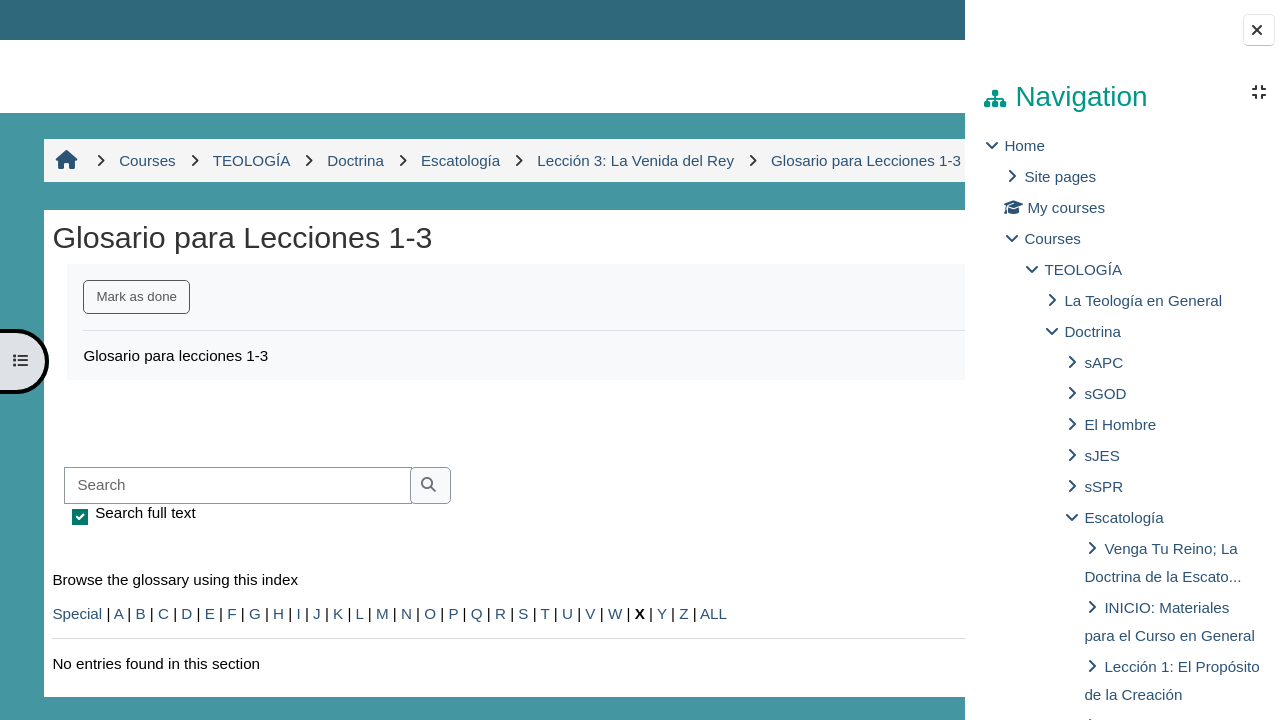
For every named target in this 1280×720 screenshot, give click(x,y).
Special (74, 656)
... (900, 465)
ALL (710, 656)
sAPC (1103, 362)
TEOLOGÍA (1083, 269)
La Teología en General (1143, 300)
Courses (1052, 238)
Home (1024, 145)
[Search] (234, 529)
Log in (906, 19)
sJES (1101, 455)
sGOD (1105, 393)
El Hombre (1120, 424)
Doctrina (1092, 331)
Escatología (1123, 517)
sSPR (1103, 486)
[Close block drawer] (1259, 30)
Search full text (142, 555)
